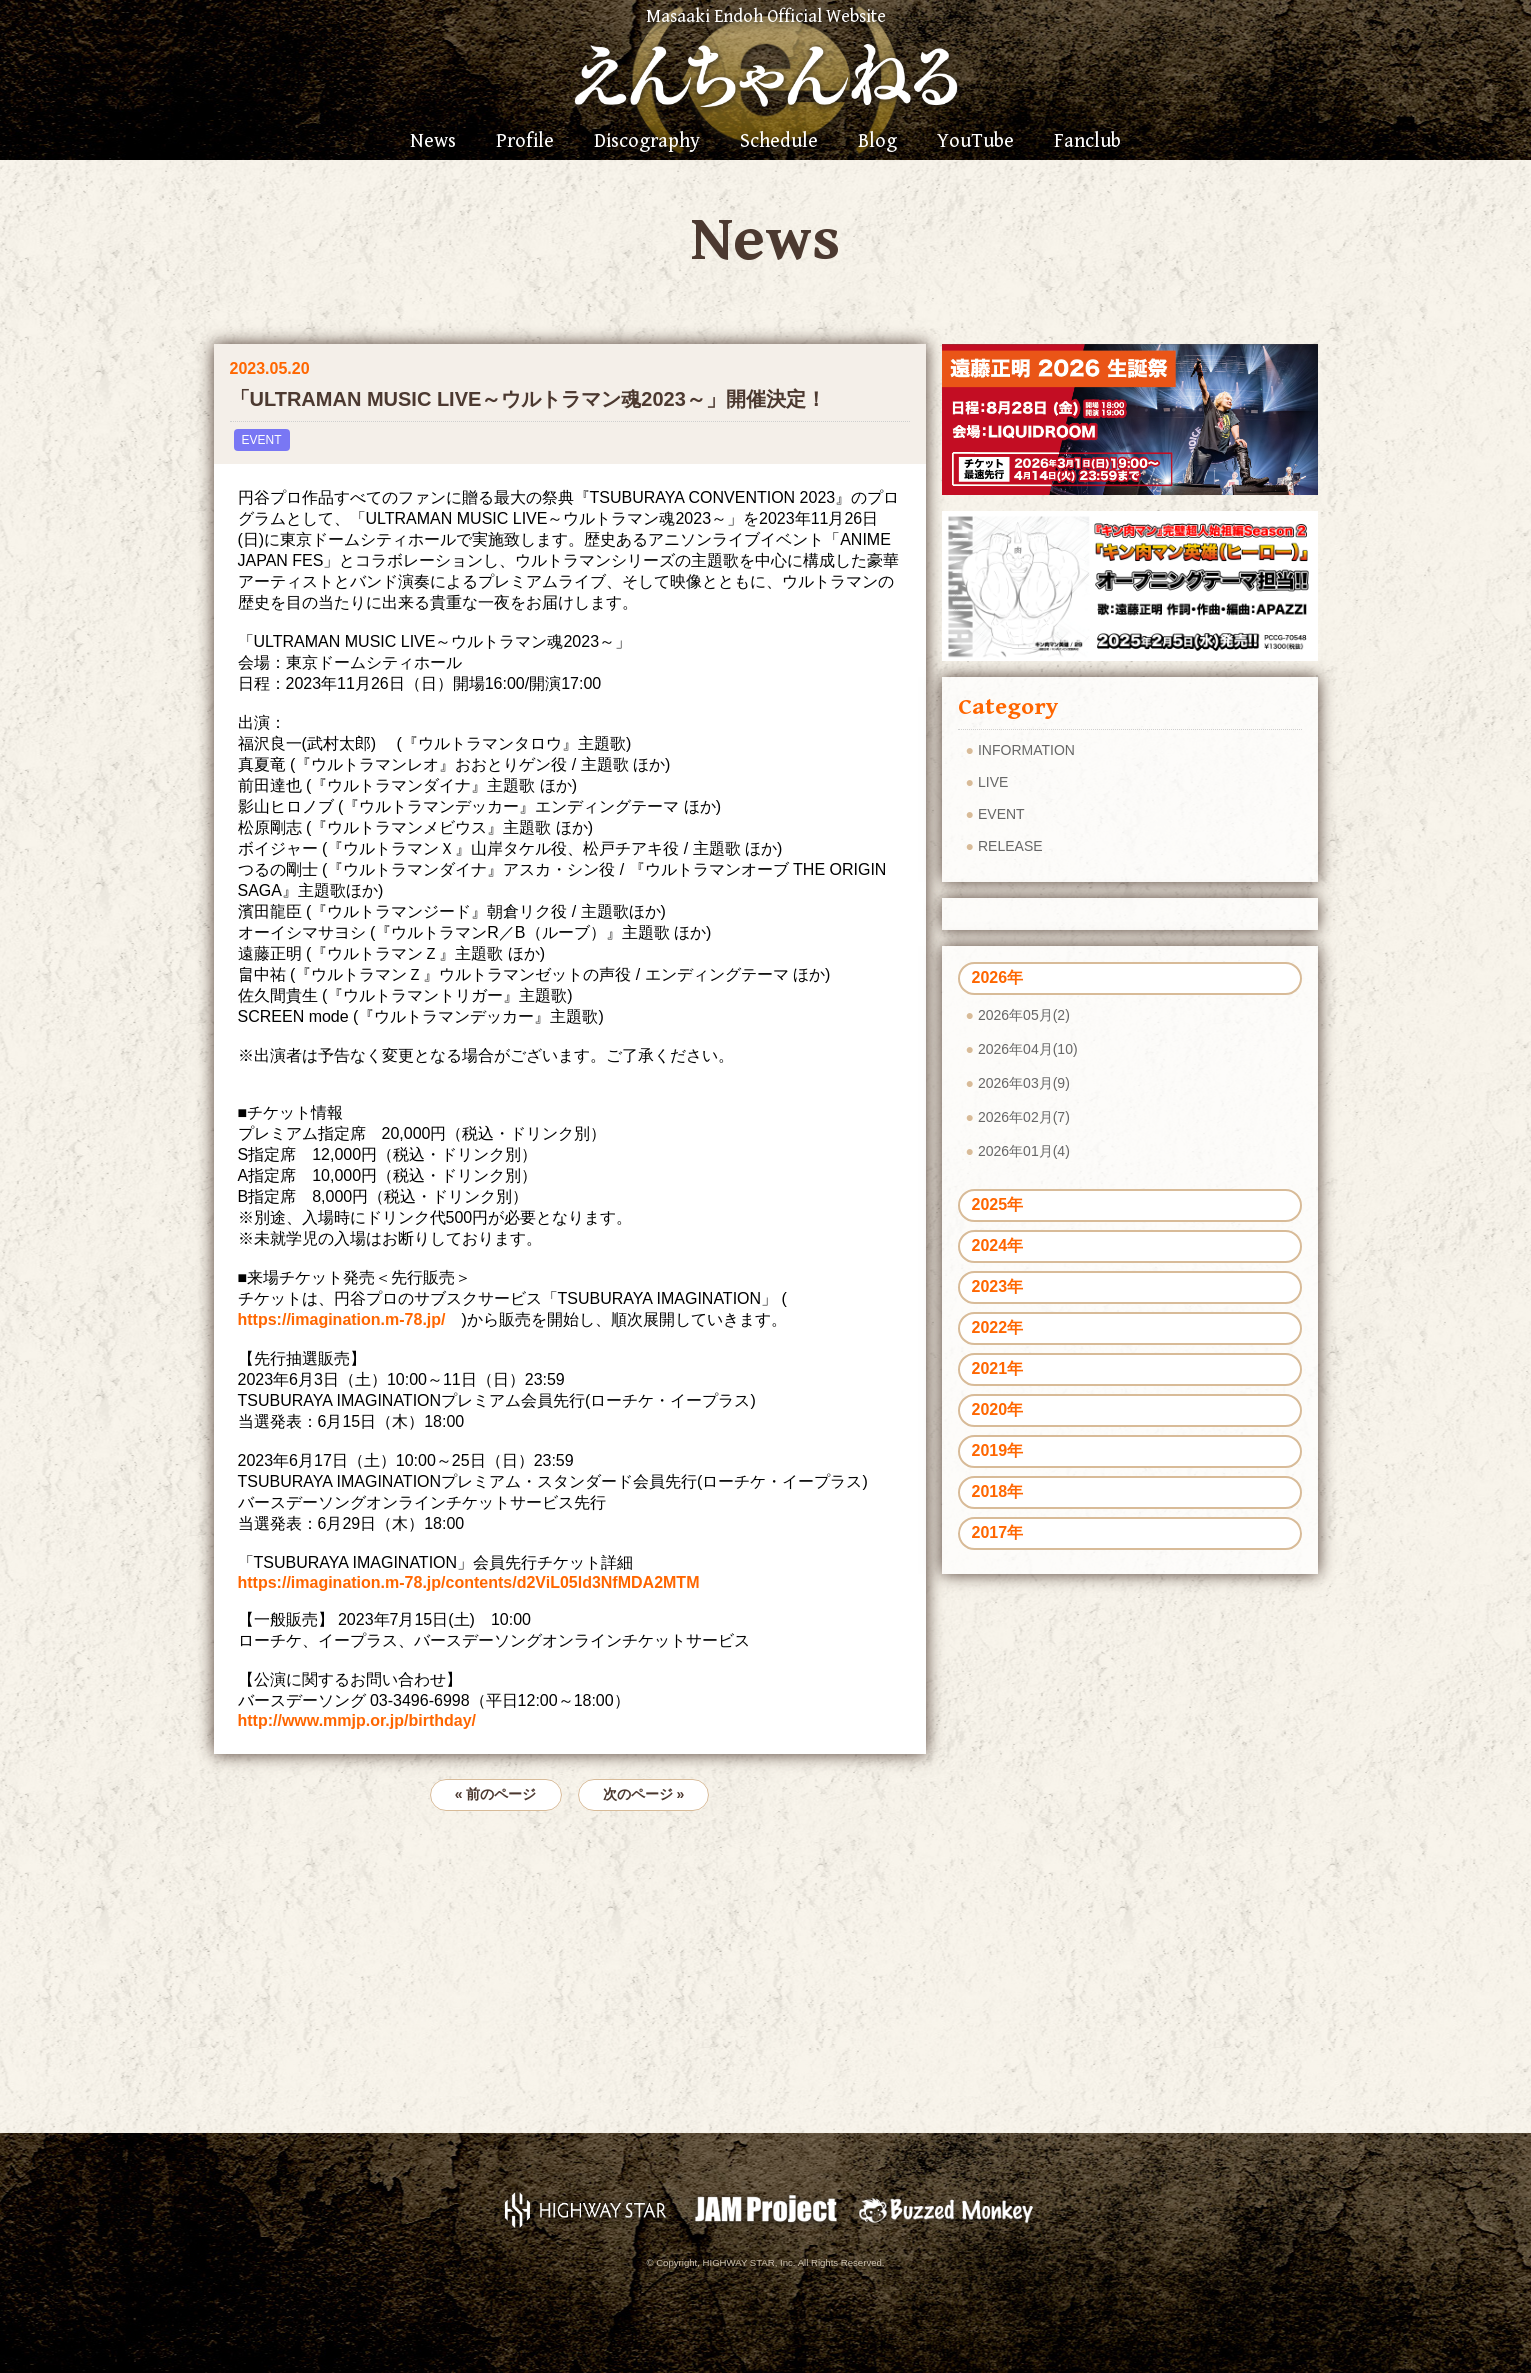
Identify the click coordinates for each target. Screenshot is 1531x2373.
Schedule (779, 142)
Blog (877, 142)
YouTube (975, 142)
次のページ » (644, 1794)
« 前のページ (496, 1794)
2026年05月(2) (1024, 1015)
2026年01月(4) (1024, 1151)
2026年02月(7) (1024, 1117)
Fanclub (1087, 142)
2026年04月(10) (1028, 1049)
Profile (525, 142)
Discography (647, 142)
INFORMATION (1026, 750)
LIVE (993, 782)
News (433, 142)
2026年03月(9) (1024, 1083)
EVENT (262, 440)
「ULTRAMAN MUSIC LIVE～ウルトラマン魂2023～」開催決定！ (528, 399)
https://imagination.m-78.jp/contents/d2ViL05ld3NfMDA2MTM (469, 1582)
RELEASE (1010, 846)
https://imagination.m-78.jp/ (342, 1319)
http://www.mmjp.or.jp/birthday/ (357, 1720)
